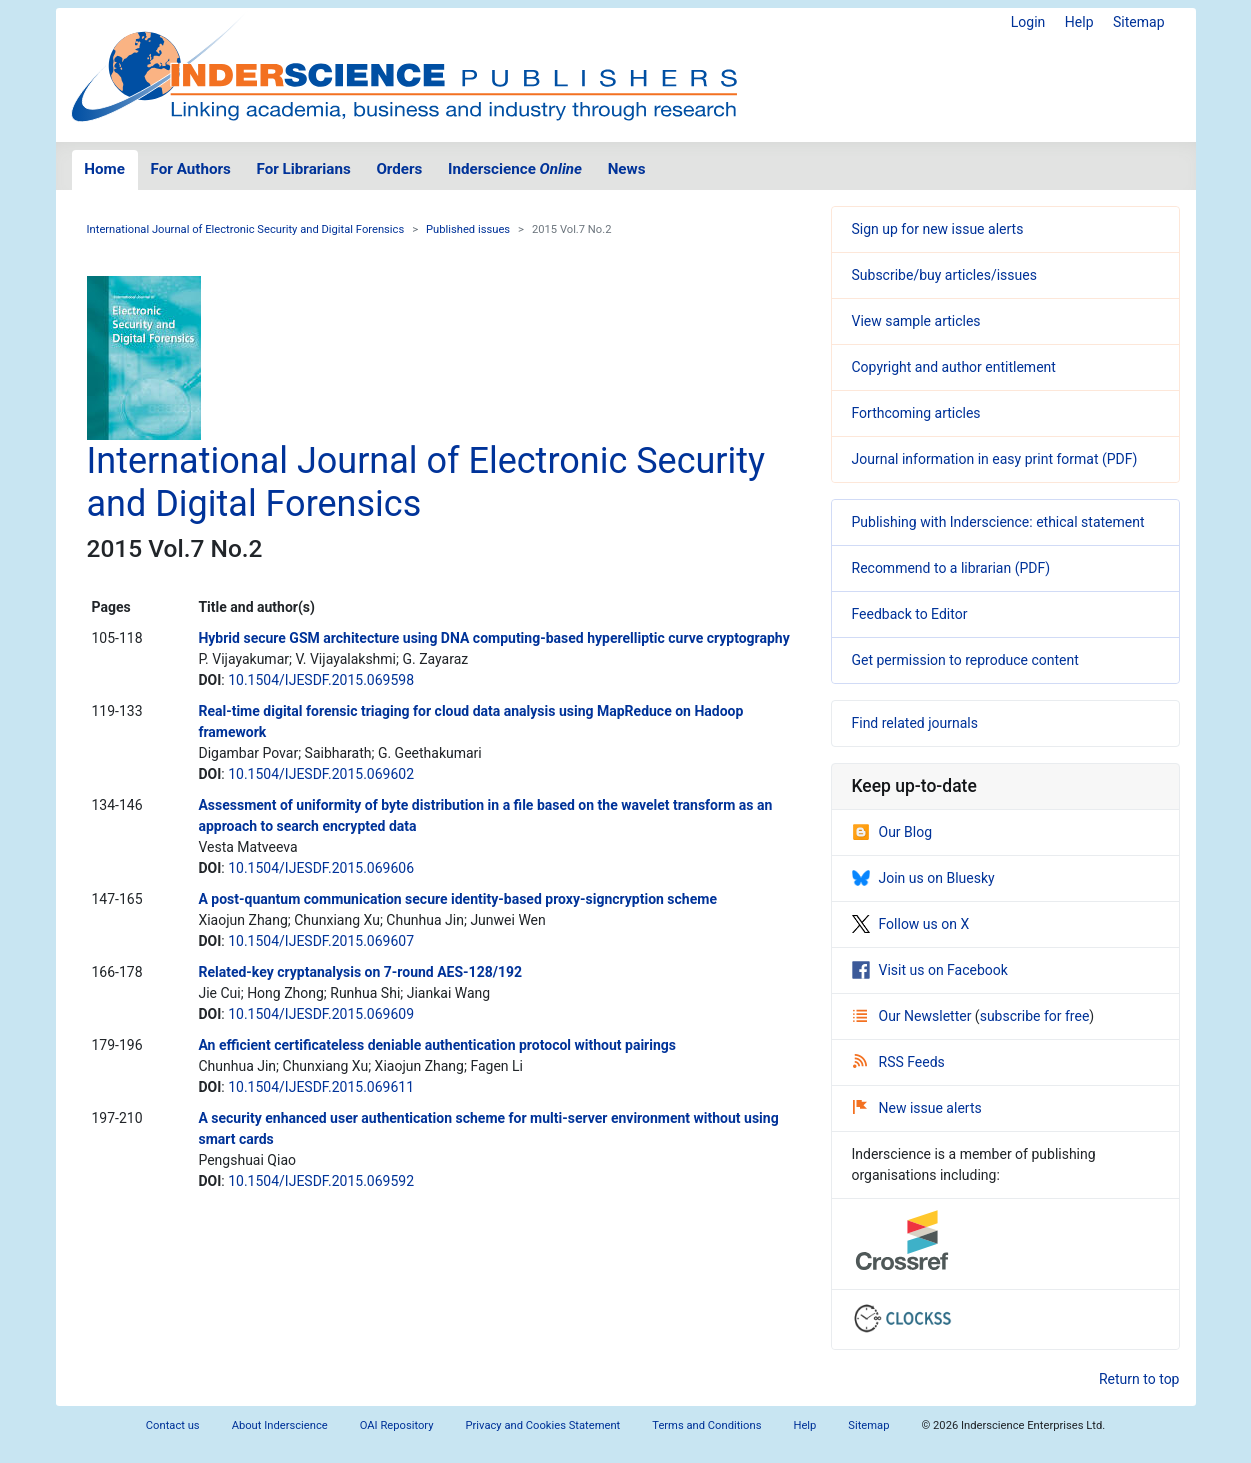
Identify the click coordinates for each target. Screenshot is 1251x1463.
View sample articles (916, 321)
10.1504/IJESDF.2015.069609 (321, 1014)
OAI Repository (397, 1425)
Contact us (173, 1425)
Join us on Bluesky (923, 878)
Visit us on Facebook (930, 970)
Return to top (1139, 1379)
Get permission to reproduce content (965, 660)
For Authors (191, 169)
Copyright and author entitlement (954, 367)
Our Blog (892, 832)
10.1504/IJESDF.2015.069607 (321, 941)
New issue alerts (917, 1108)
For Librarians (303, 169)
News (627, 169)
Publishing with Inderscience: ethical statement (998, 522)
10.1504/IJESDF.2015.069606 (321, 868)
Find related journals (915, 723)
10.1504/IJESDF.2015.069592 (321, 1181)
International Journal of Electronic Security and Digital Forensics (246, 229)
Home (104, 169)
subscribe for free (1035, 1016)
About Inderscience (280, 1425)
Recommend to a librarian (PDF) (951, 568)
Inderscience (515, 169)
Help (1079, 22)
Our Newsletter (914, 1016)
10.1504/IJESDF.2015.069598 (321, 680)
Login (1028, 22)
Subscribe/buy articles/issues (944, 275)
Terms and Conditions (706, 1425)
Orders (399, 169)
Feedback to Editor (910, 614)
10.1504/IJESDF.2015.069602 (321, 774)
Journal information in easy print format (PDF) (995, 459)
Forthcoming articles (916, 413)
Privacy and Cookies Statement (543, 1425)
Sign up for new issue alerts (938, 229)
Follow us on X (911, 924)
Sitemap (1138, 22)
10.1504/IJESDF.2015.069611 (321, 1087)
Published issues (468, 229)
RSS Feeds (899, 1062)
